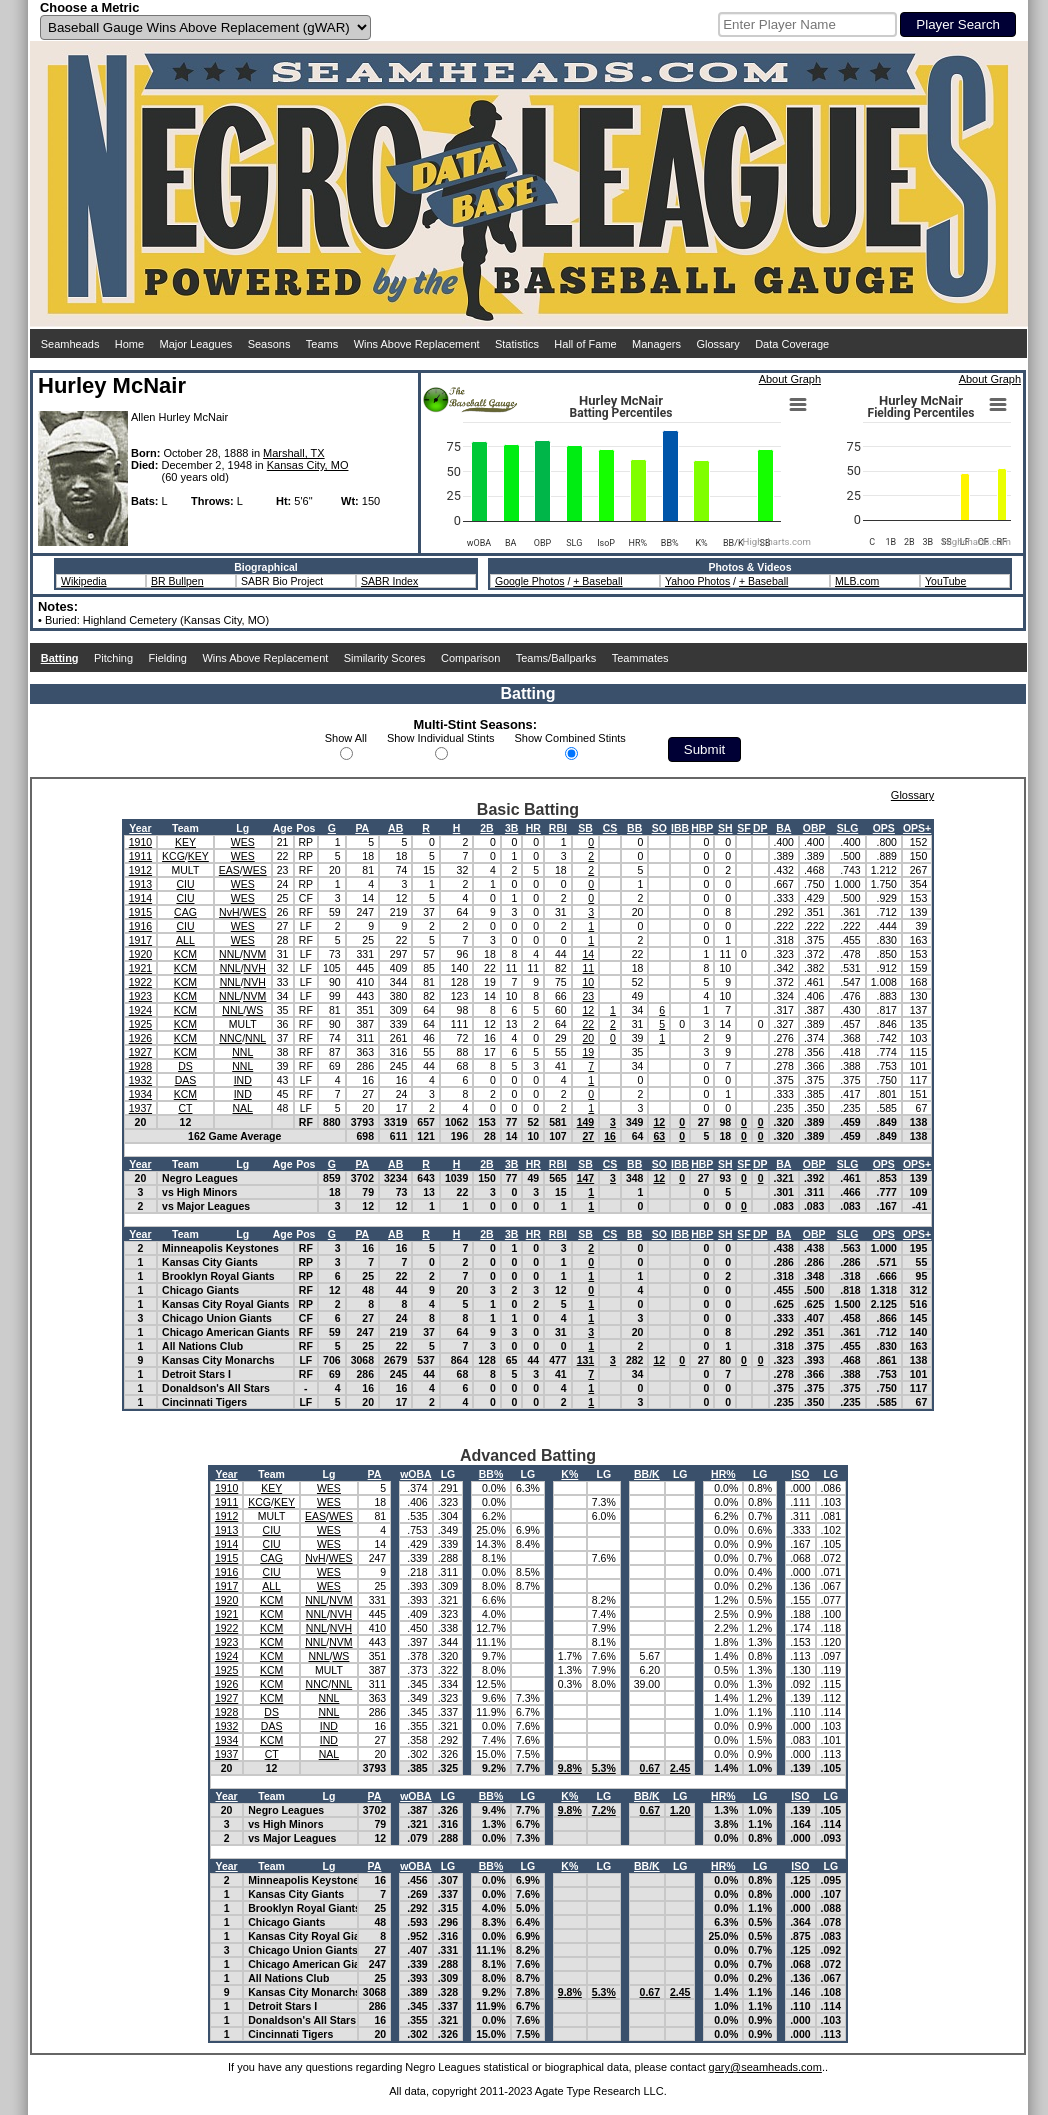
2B (486, 828)
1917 (140, 940)
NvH (229, 912)
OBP (814, 828)
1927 (140, 1052)
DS (185, 1066)
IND (243, 1080)
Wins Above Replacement (417, 344)
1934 (140, 1094)
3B (511, 828)
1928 (140, 1066)
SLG (848, 828)
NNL (229, 954)
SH (725, 828)
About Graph (790, 379)
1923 (140, 996)
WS (254, 1010)
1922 (140, 982)
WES (243, 842)
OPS (884, 828)
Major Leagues (196, 344)
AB (395, 828)
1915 (140, 912)
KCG (173, 856)
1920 (140, 954)
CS (610, 828)
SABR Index (389, 581)
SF (743, 828)
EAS (229, 870)
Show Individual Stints (441, 738)
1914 (140, 898)
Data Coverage (792, 344)
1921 (140, 968)
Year (140, 828)
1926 (140, 1038)
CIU (185, 884)
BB (634, 828)
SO (659, 828)
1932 (140, 1080)
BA (783, 828)
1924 (140, 1010)
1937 (140, 1108)
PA (362, 828)
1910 (140, 842)
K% (569, 1474)
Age (283, 828)
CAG (185, 912)
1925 (140, 1024)
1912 (140, 870)
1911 (140, 856)
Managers (656, 344)
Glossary (717, 344)
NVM (254, 954)
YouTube (945, 581)
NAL (243, 1108)
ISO (800, 1474)
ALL (185, 940)
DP (760, 828)
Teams (322, 344)
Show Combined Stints (570, 738)
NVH (255, 968)
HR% (723, 1474)
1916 (140, 926)
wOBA (416, 1474)
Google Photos (529, 581)
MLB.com (857, 581)
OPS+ (917, 828)
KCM (185, 954)
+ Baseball (597, 581)
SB (585, 828)
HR (533, 828)
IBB (680, 828)
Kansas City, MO (308, 465)
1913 (140, 884)
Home (129, 344)
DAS (186, 1080)
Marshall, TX (294, 453)
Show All (346, 738)
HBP (702, 828)
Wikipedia (84, 581)
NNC (230, 1038)
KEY (185, 842)
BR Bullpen (177, 581)
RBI (558, 828)
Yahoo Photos (697, 581)
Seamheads (70, 344)
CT (185, 1108)
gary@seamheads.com (765, 2067)
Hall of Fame (585, 344)
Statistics (517, 344)
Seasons (269, 344)
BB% (491, 1474)
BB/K (647, 1474)
